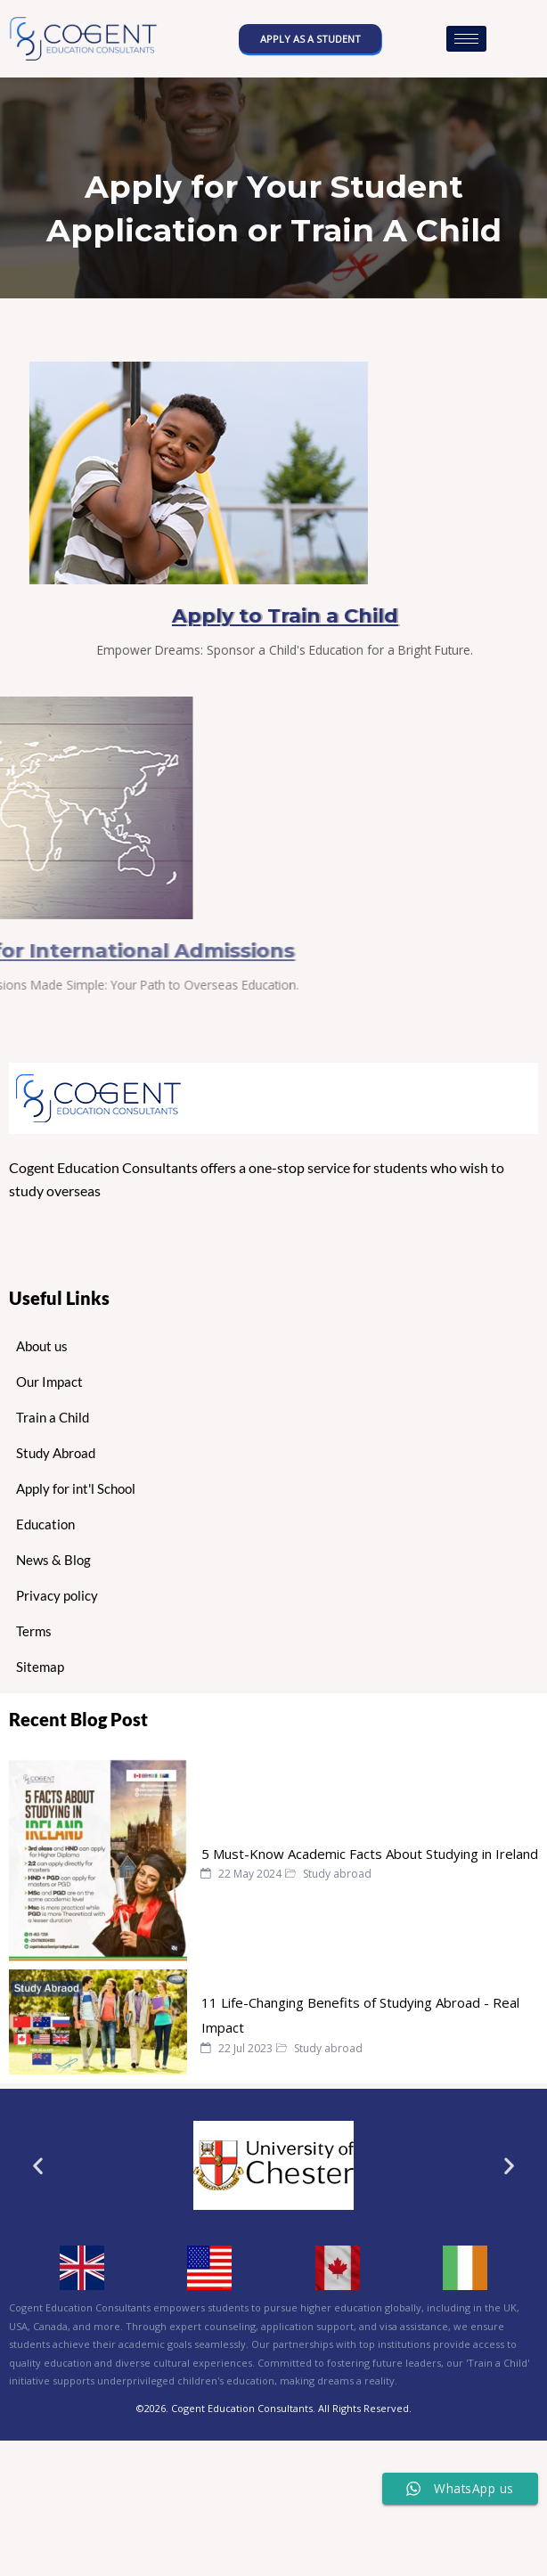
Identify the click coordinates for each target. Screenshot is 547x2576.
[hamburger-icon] (466, 39)
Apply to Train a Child (346, 616)
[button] (38, 2166)
